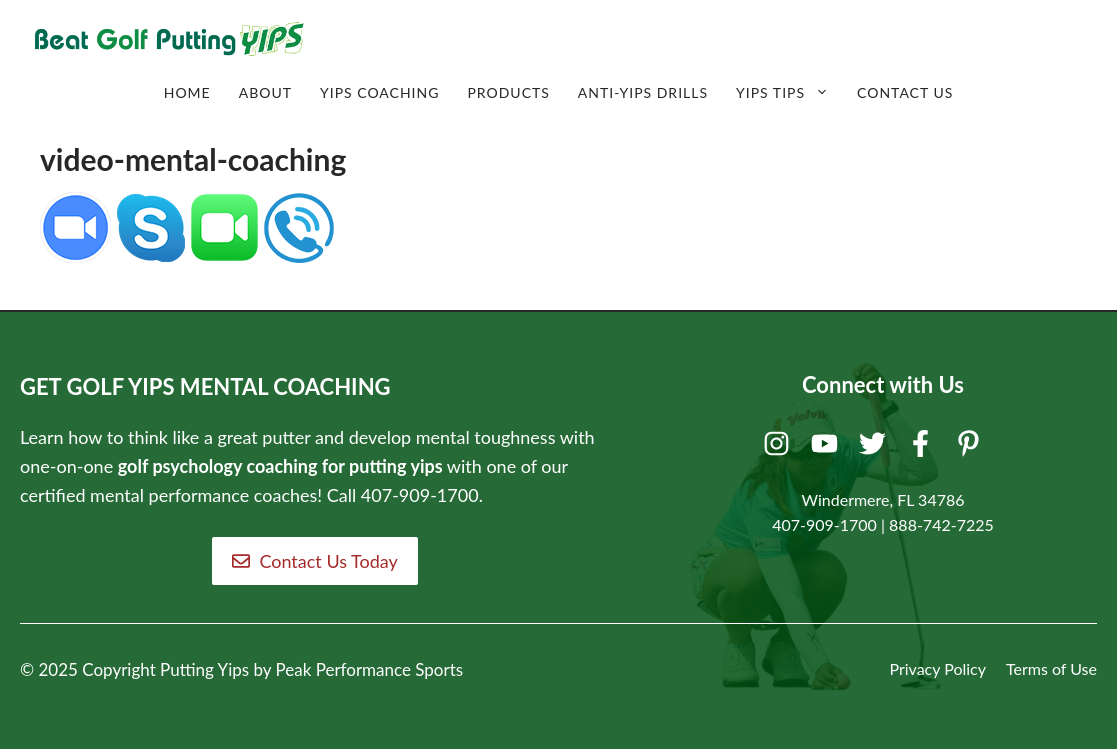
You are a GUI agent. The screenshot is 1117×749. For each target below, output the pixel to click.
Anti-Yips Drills (643, 92)
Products (508, 92)
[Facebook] (923, 448)
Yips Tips (789, 93)
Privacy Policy (937, 668)
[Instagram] (779, 448)
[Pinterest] (971, 448)
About (265, 92)
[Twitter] (875, 448)
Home (187, 92)
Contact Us (905, 92)
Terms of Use (1051, 668)
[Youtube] (827, 448)
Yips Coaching (379, 92)
